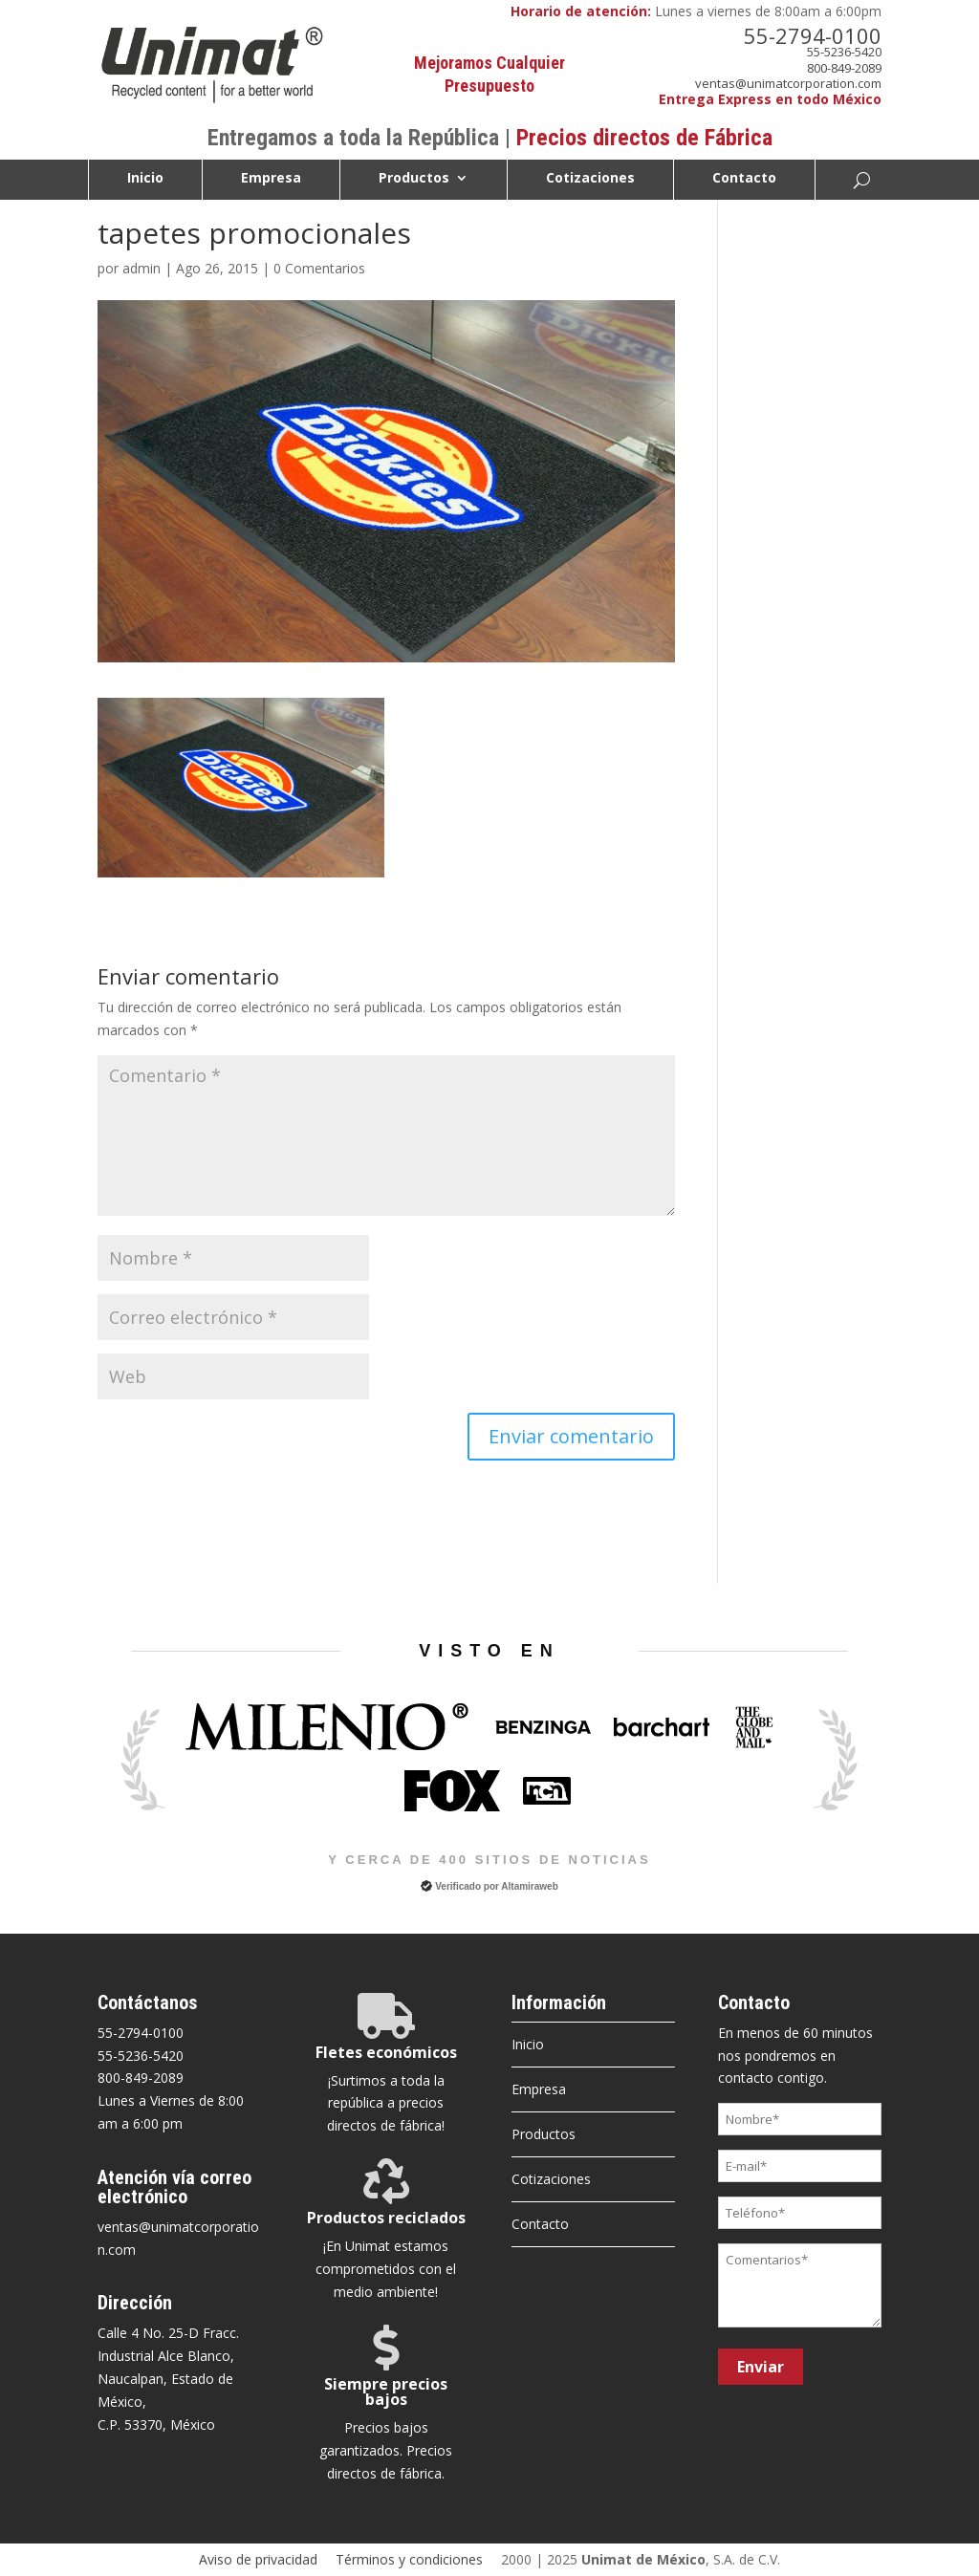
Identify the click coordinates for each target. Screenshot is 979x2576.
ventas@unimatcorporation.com (788, 83)
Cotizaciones (590, 178)
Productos (414, 178)
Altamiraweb (529, 1886)
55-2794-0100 (812, 35)
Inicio (145, 178)
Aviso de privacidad (258, 2559)
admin (141, 268)
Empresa (271, 178)
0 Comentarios (319, 268)
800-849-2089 (844, 67)
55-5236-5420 (844, 51)
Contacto (744, 178)
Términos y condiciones (409, 2559)
